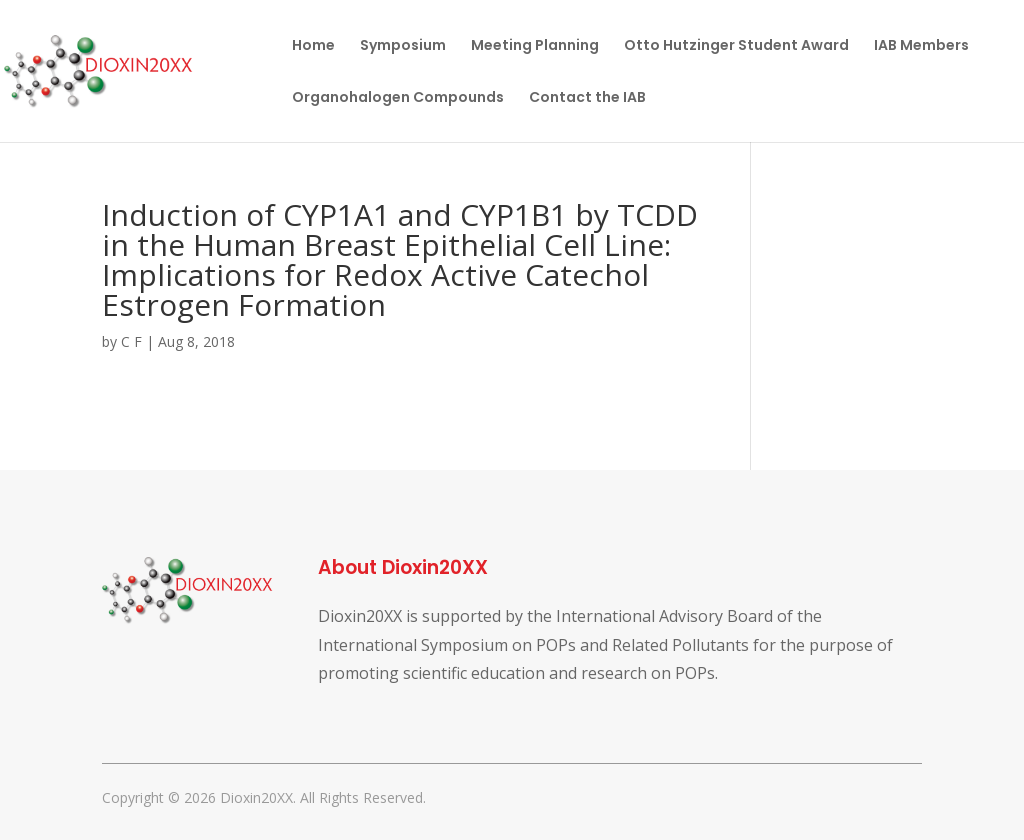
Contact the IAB (587, 98)
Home (313, 46)
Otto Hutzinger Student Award (736, 46)
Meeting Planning (535, 46)
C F (131, 341)
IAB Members (921, 46)
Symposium (403, 46)
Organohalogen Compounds (398, 98)
